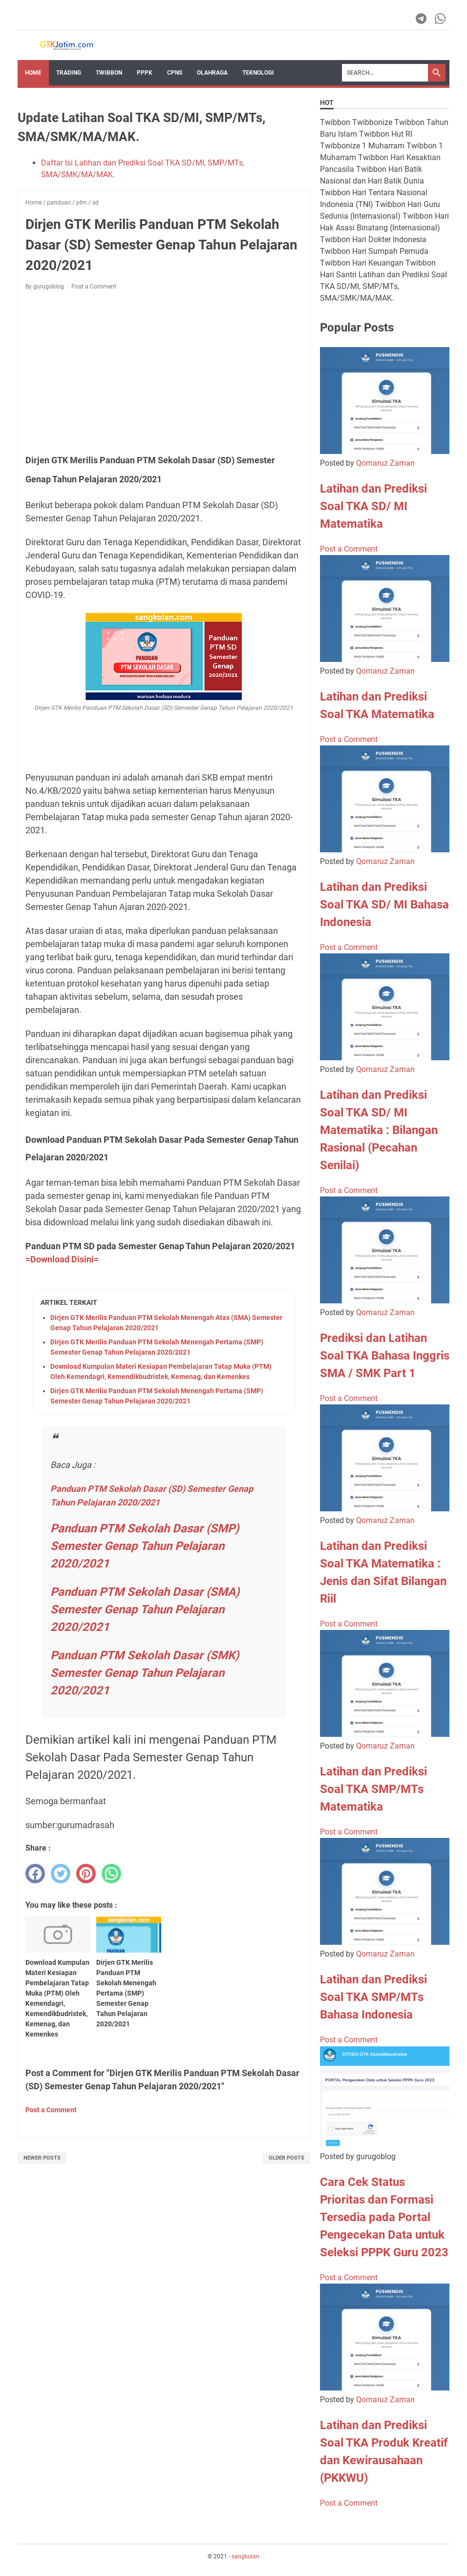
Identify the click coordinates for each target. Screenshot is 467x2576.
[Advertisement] (163, 370)
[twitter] (60, 1873)
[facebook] (35, 1873)
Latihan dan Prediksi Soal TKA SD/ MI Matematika (373, 506)
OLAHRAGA (212, 72)
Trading (68, 72)
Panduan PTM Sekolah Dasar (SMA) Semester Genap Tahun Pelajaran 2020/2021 (144, 1609)
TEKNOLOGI (258, 72)
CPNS (174, 72)
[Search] (385, 73)
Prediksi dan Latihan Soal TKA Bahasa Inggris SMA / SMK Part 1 (384, 1355)
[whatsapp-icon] (440, 18)
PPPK (144, 72)
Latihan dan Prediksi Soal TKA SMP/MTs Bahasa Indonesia (373, 1997)
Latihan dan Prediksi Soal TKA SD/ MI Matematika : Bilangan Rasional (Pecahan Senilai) (379, 1130)
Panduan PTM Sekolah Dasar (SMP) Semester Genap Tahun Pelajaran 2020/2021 (144, 1546)
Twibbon (109, 72)
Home (33, 72)
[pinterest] (86, 1873)
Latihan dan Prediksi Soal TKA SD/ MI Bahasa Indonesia (384, 904)
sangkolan (245, 2556)
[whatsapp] (111, 1873)
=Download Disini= (62, 1259)
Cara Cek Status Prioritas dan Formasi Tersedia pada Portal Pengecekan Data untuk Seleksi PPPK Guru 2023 (384, 2217)
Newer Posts (42, 2158)
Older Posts (286, 2158)
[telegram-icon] (421, 18)
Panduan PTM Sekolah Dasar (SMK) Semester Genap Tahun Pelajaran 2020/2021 (144, 1673)
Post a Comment (93, 286)
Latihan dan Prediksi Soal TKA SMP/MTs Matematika (373, 1789)
